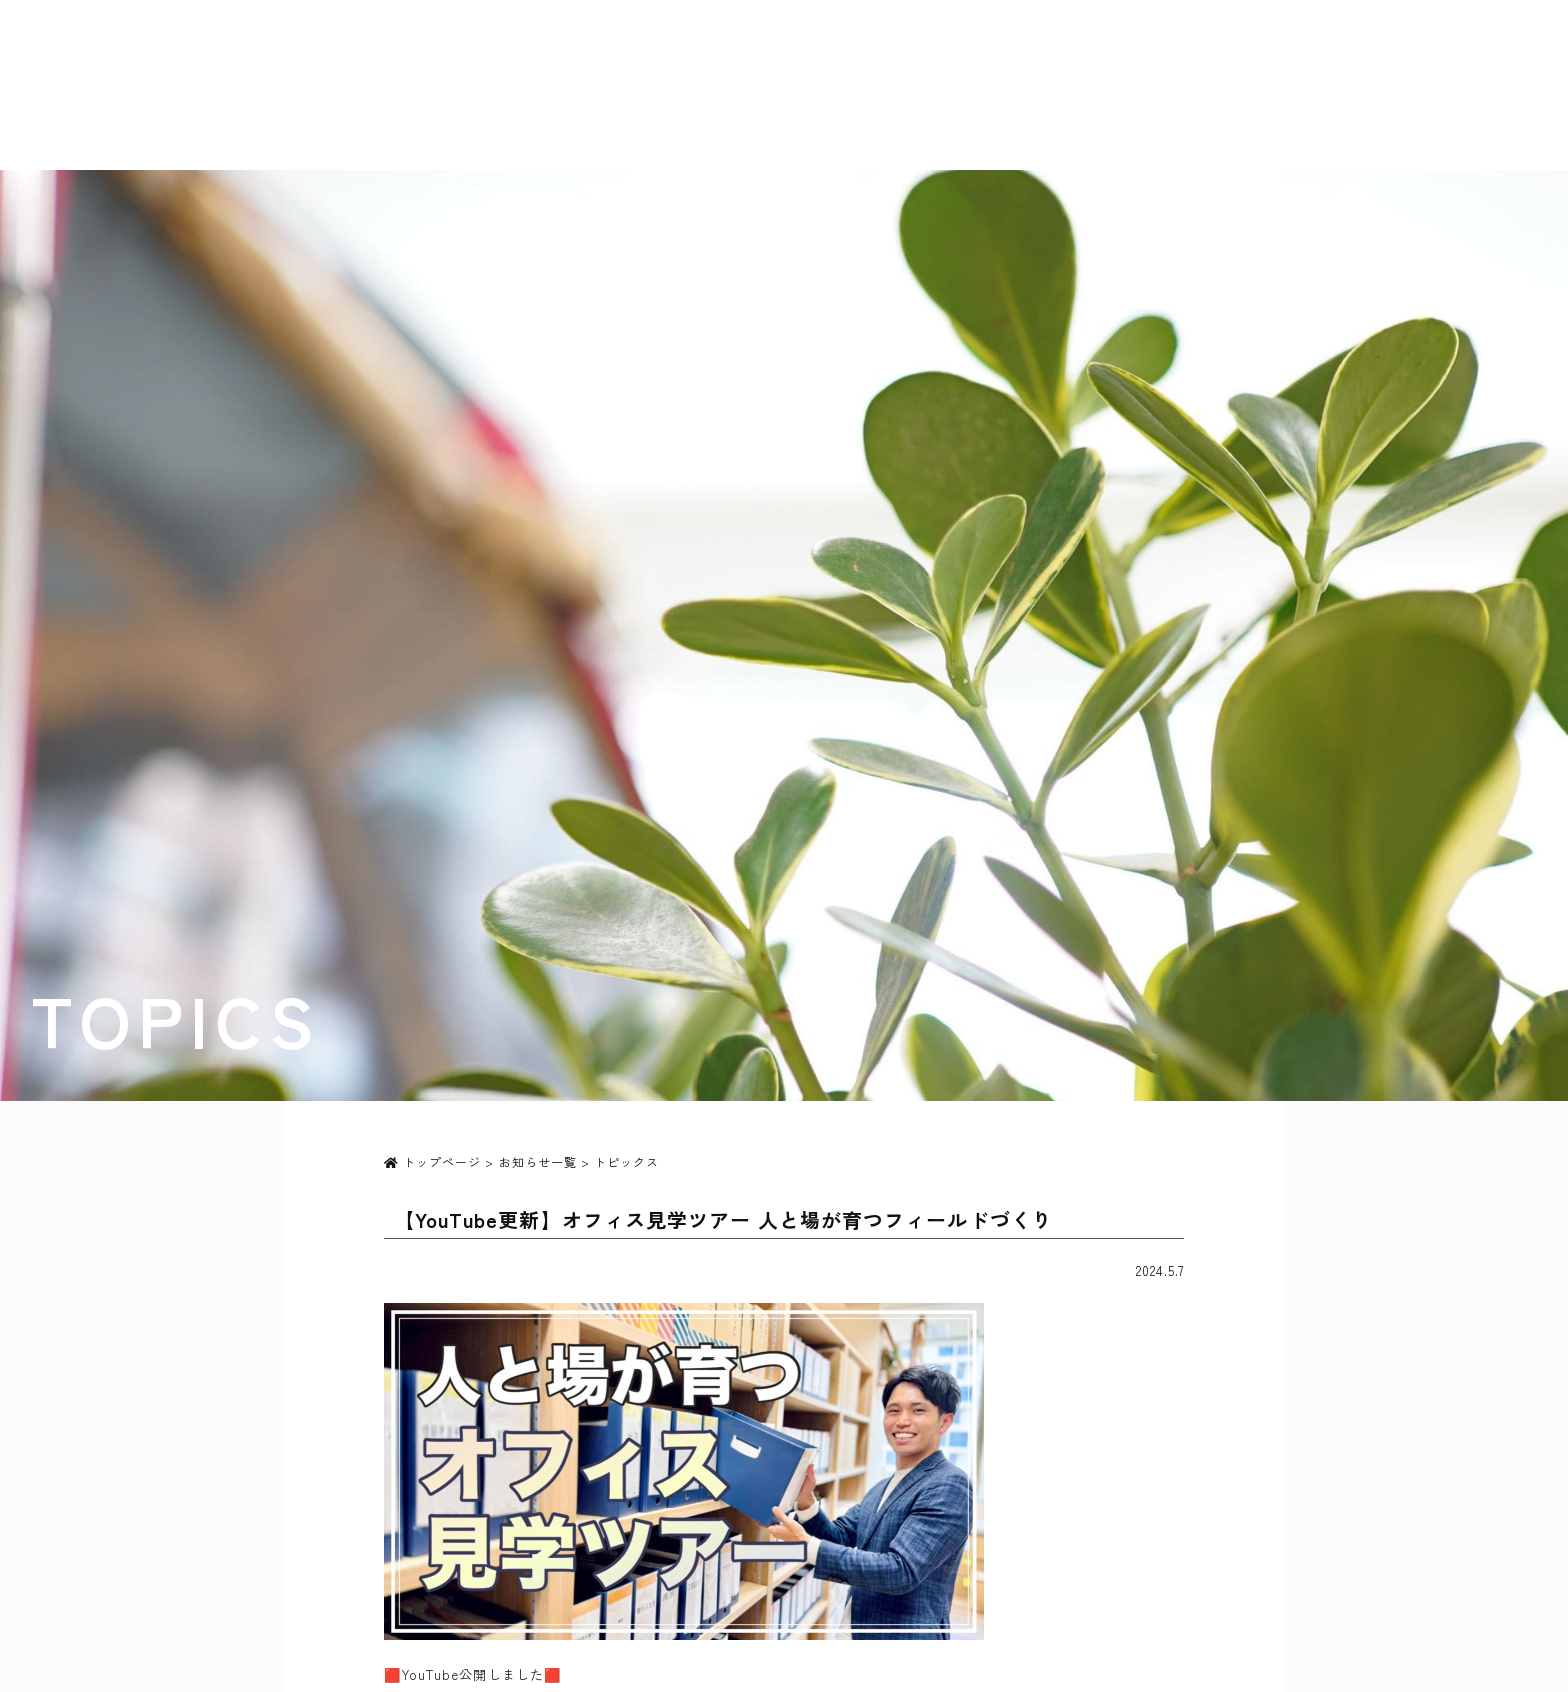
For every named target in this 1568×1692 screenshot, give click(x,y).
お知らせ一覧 (538, 1161)
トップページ (432, 1161)
